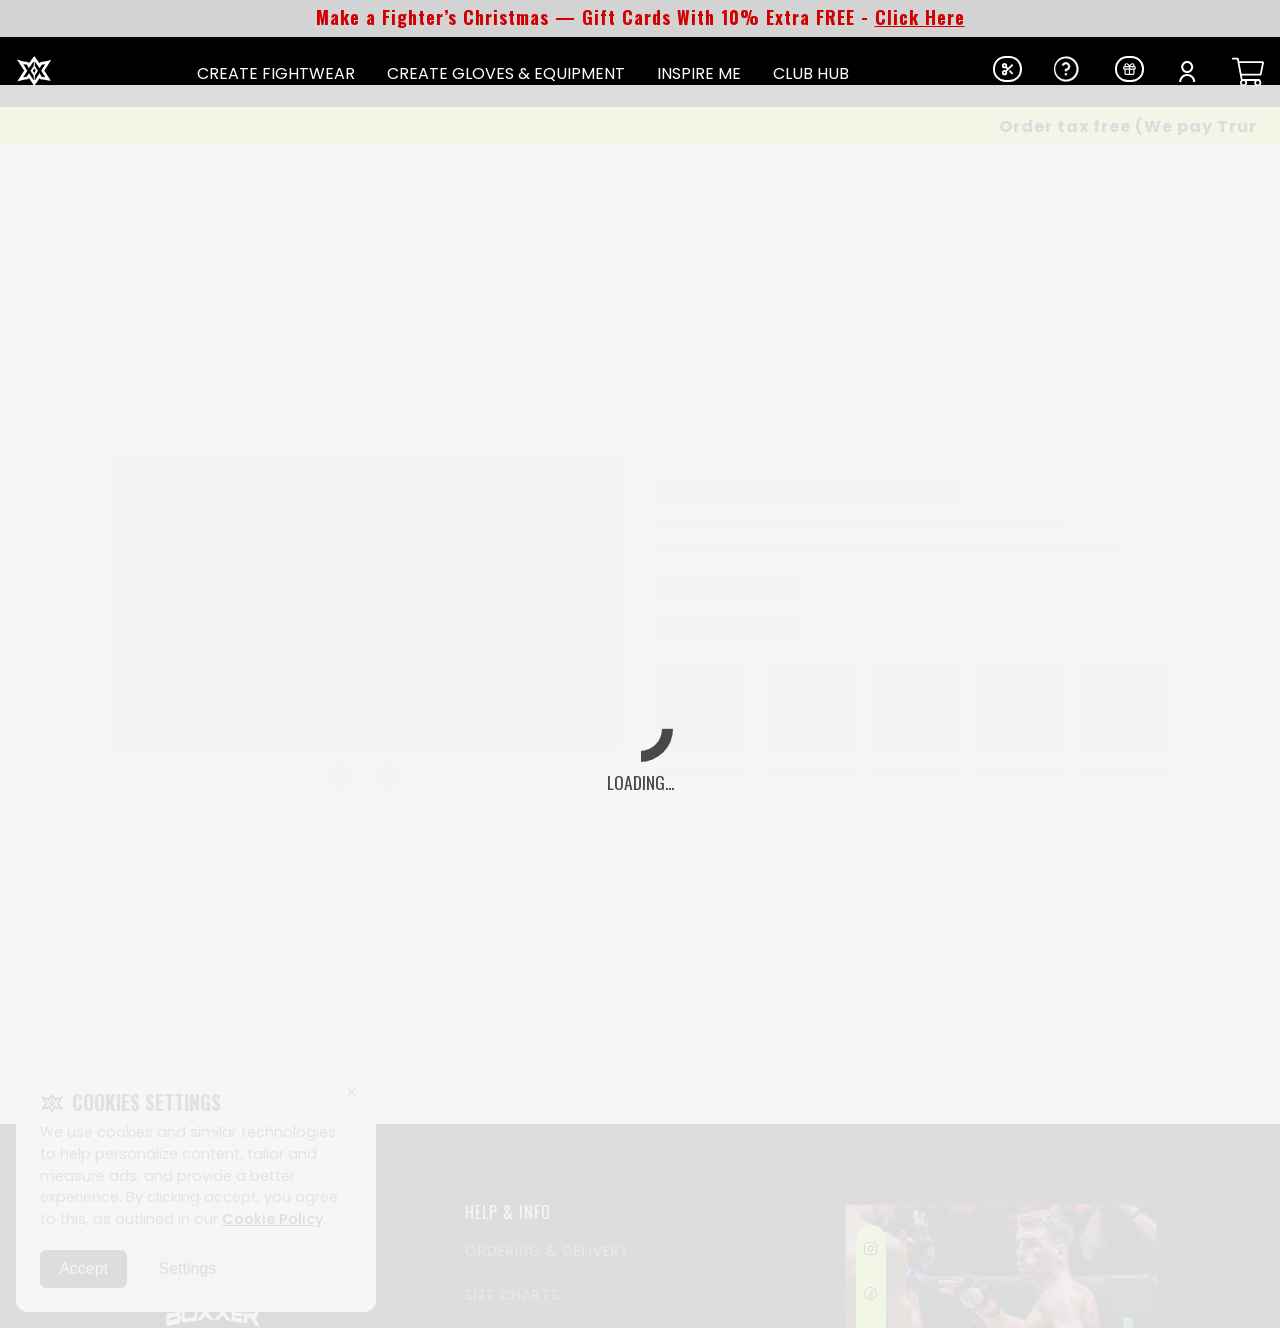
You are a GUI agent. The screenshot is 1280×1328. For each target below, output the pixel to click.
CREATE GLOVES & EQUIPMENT (506, 73)
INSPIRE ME (699, 73)
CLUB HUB (811, 73)
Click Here (920, 17)
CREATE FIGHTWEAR (276, 73)
